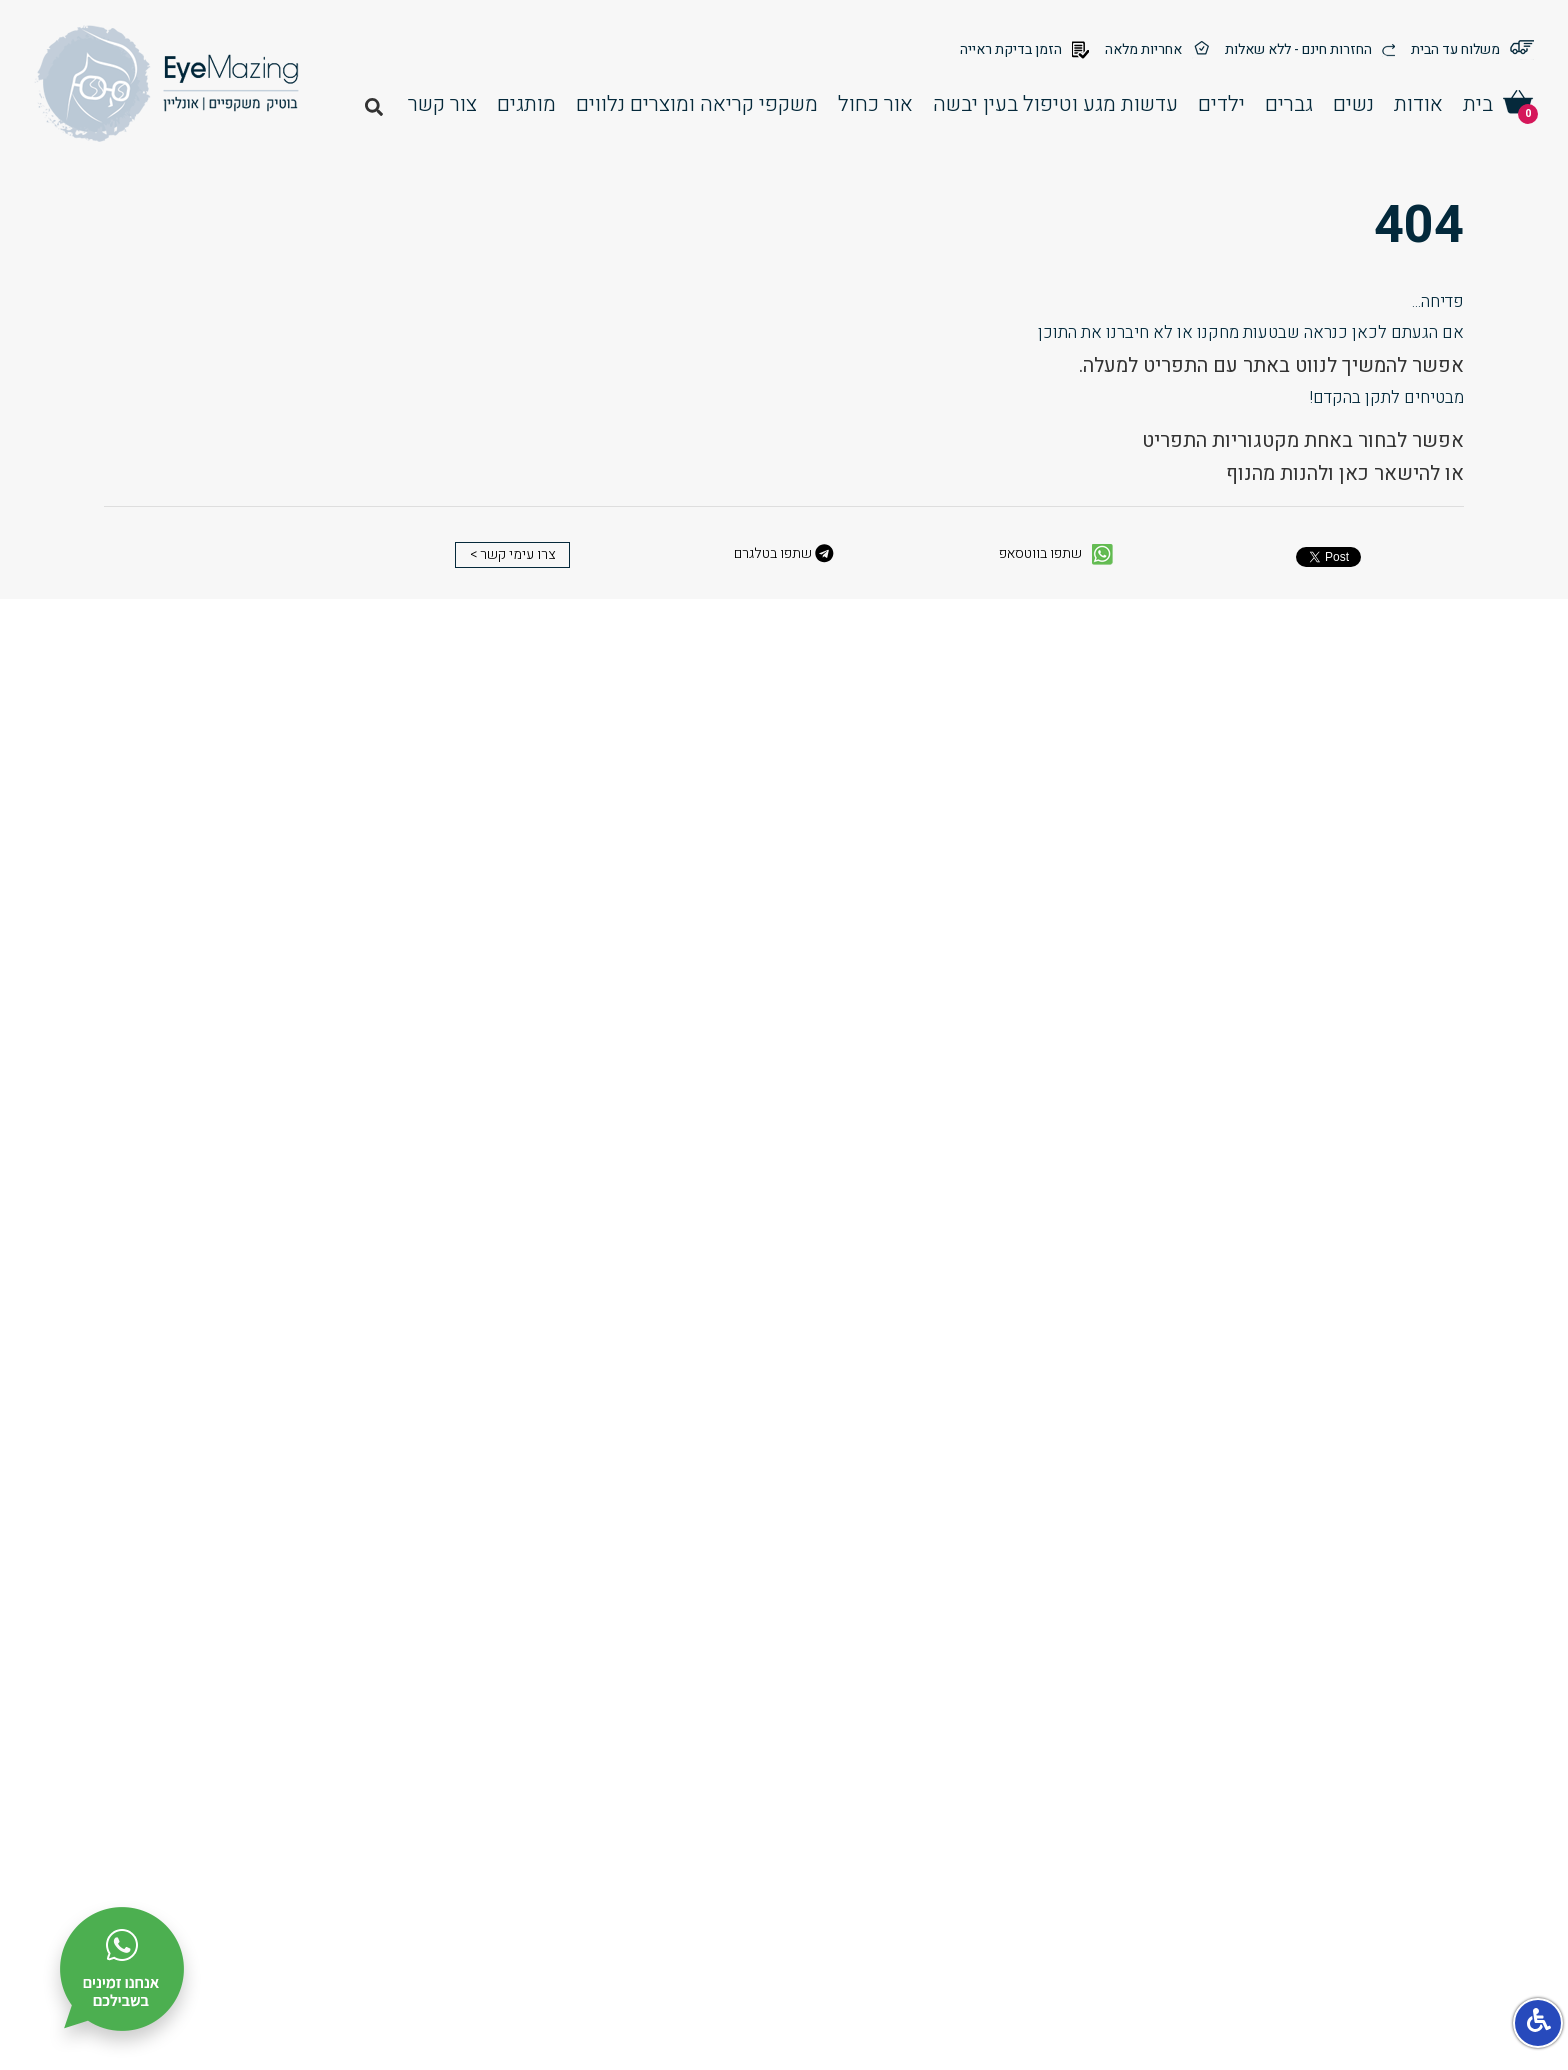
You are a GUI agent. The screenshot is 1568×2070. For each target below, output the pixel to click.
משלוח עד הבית (1472, 50)
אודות (1418, 104)
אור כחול (875, 104)
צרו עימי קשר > (512, 554)
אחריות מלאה (1157, 50)
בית (1478, 104)
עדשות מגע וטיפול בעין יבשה (1055, 104)
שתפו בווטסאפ (1056, 554)
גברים (1289, 104)
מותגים (526, 104)
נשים (1353, 104)
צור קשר (442, 104)
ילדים (1221, 104)
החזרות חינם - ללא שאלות (1310, 50)
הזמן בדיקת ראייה (1024, 50)
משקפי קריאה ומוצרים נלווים (697, 104)
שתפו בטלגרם (784, 554)
